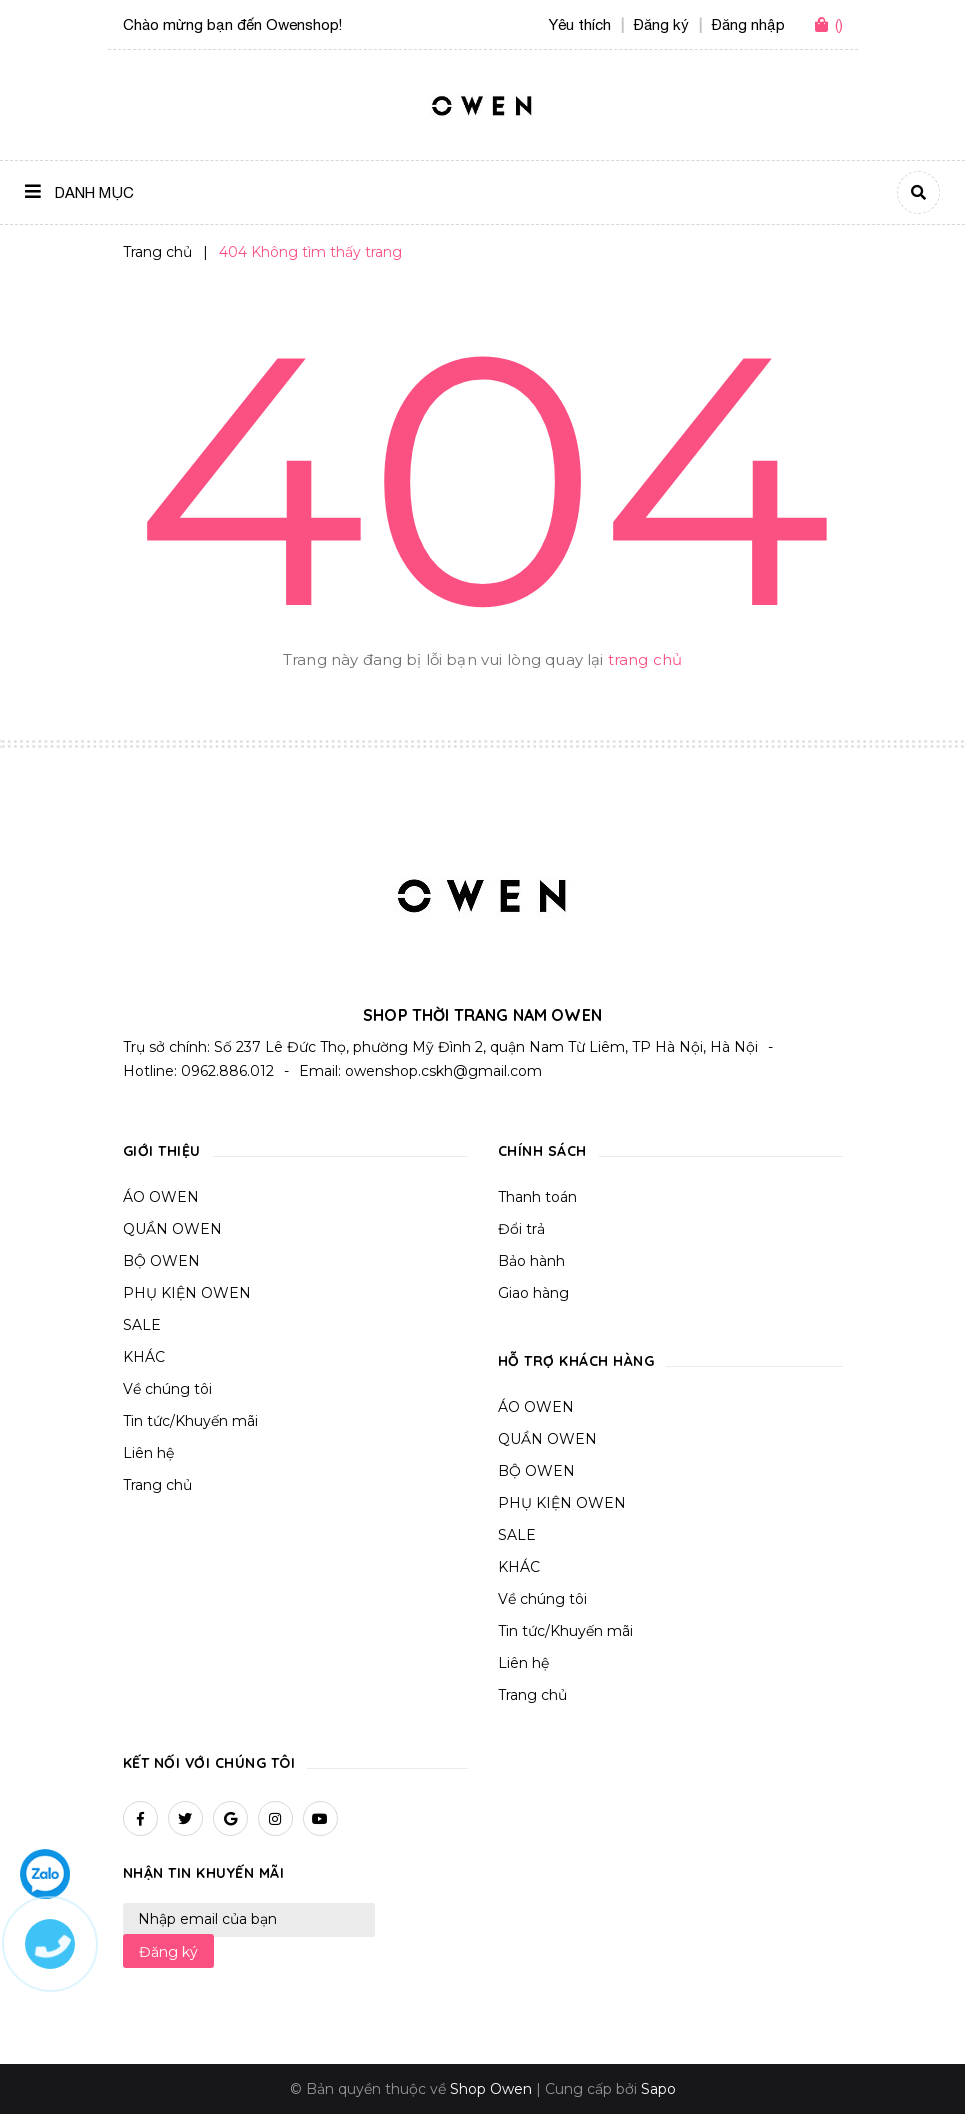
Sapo (658, 2089)
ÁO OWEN (161, 1197)
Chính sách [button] (542, 1151)
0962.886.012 (227, 1071)
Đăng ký (168, 1952)
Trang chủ (157, 1485)
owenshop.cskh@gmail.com (443, 1071)
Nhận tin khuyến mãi (204, 1873)
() (839, 24)
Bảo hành (531, 1261)
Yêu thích (580, 24)
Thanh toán (537, 1197)
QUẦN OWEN (172, 1229)
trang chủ (645, 659)
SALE (142, 1325)
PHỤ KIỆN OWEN (187, 1293)
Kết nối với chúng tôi (209, 1763)
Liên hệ (148, 1453)
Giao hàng (533, 1293)
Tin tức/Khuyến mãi (190, 1421)
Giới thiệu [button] (162, 1151)
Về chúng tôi (167, 1389)
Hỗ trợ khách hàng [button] (576, 1361)
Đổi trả (521, 1229)
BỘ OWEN (161, 1261)
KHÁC (144, 1357)
